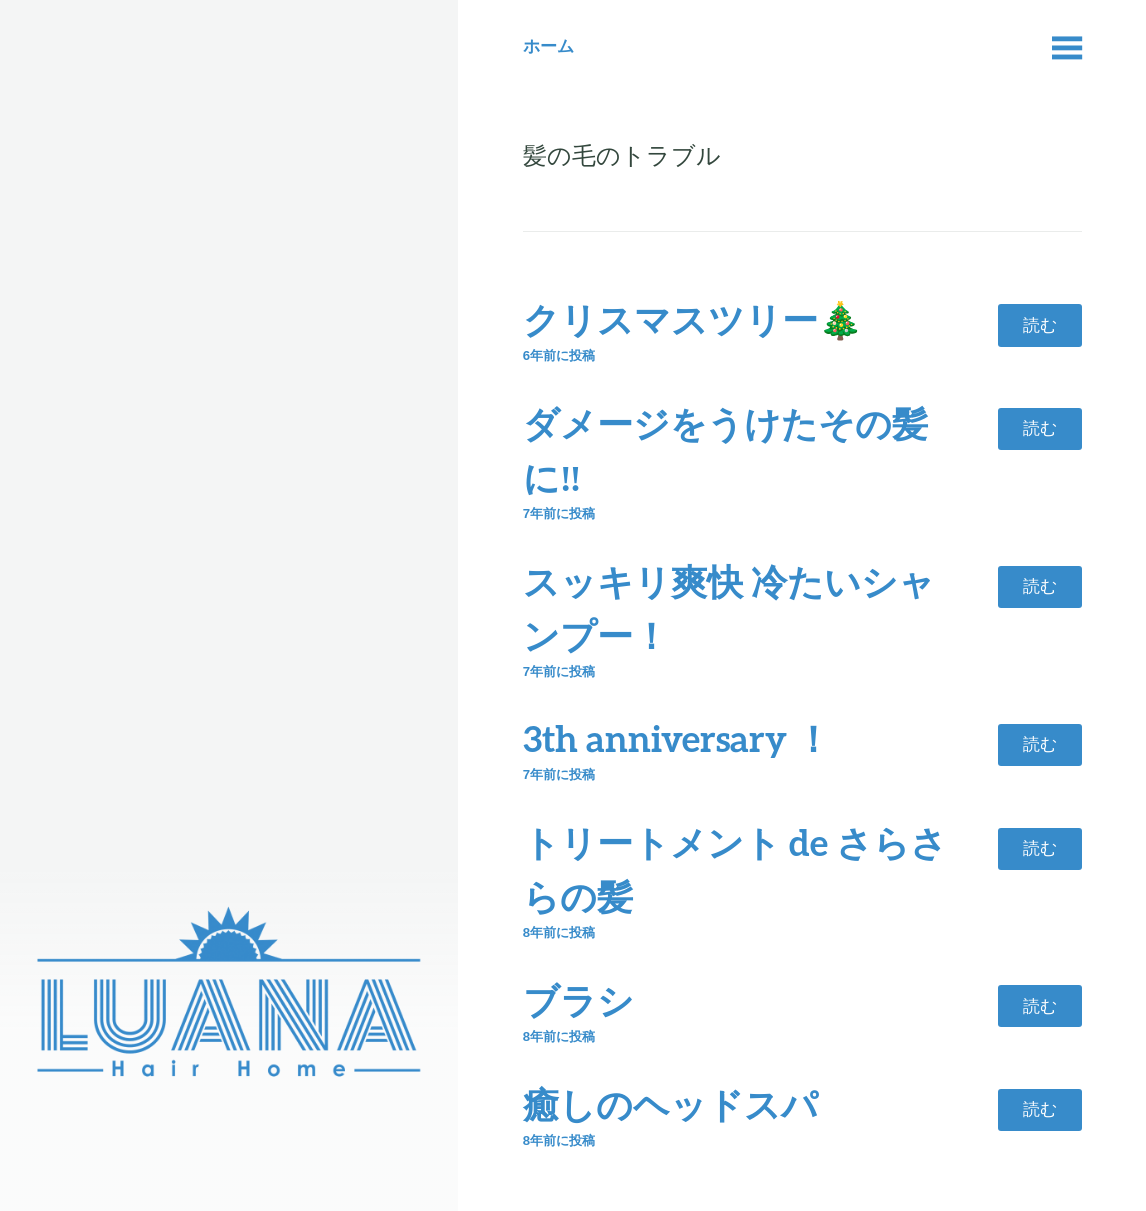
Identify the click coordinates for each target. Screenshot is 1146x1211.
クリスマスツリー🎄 (693, 319)
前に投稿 (559, 355)
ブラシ (578, 1000)
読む (1040, 325)
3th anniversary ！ (677, 738)
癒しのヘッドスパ (670, 1104)
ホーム (548, 46)
